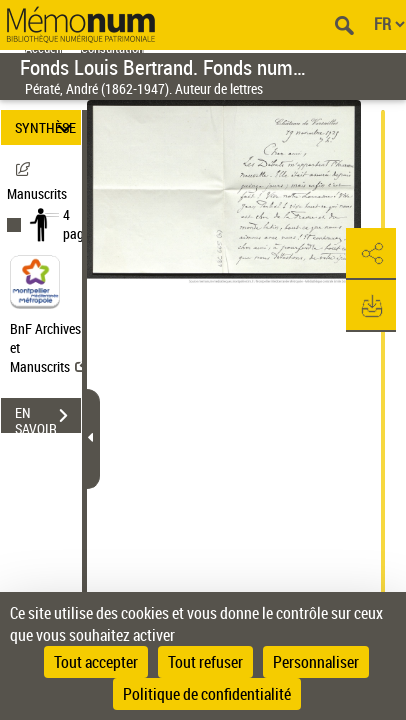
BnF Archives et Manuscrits (48, 347)
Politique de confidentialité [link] (207, 694)
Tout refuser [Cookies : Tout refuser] (205, 662)
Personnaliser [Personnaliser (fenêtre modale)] (316, 662)
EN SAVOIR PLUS (48, 418)
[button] (371, 254)
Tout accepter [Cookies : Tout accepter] (96, 662)
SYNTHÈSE (46, 127)
